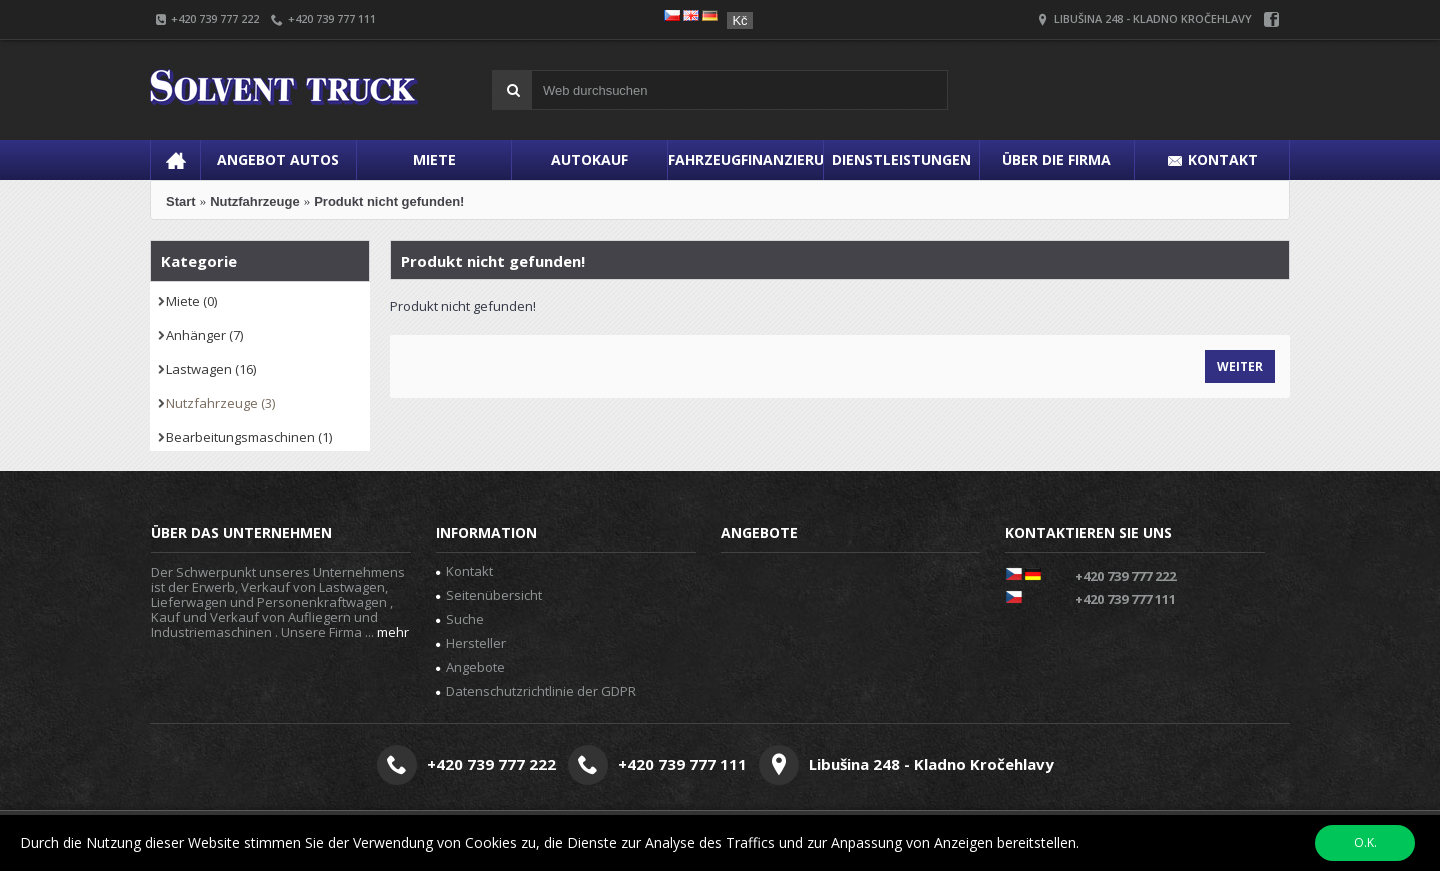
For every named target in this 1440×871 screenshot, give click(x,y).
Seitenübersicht (489, 595)
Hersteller (471, 643)
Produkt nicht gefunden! (389, 201)
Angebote (470, 667)
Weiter (1240, 366)
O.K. (1365, 842)
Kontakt (464, 571)
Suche (460, 619)
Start (181, 201)
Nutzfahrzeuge (255, 201)
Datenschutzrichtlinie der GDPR (536, 691)
